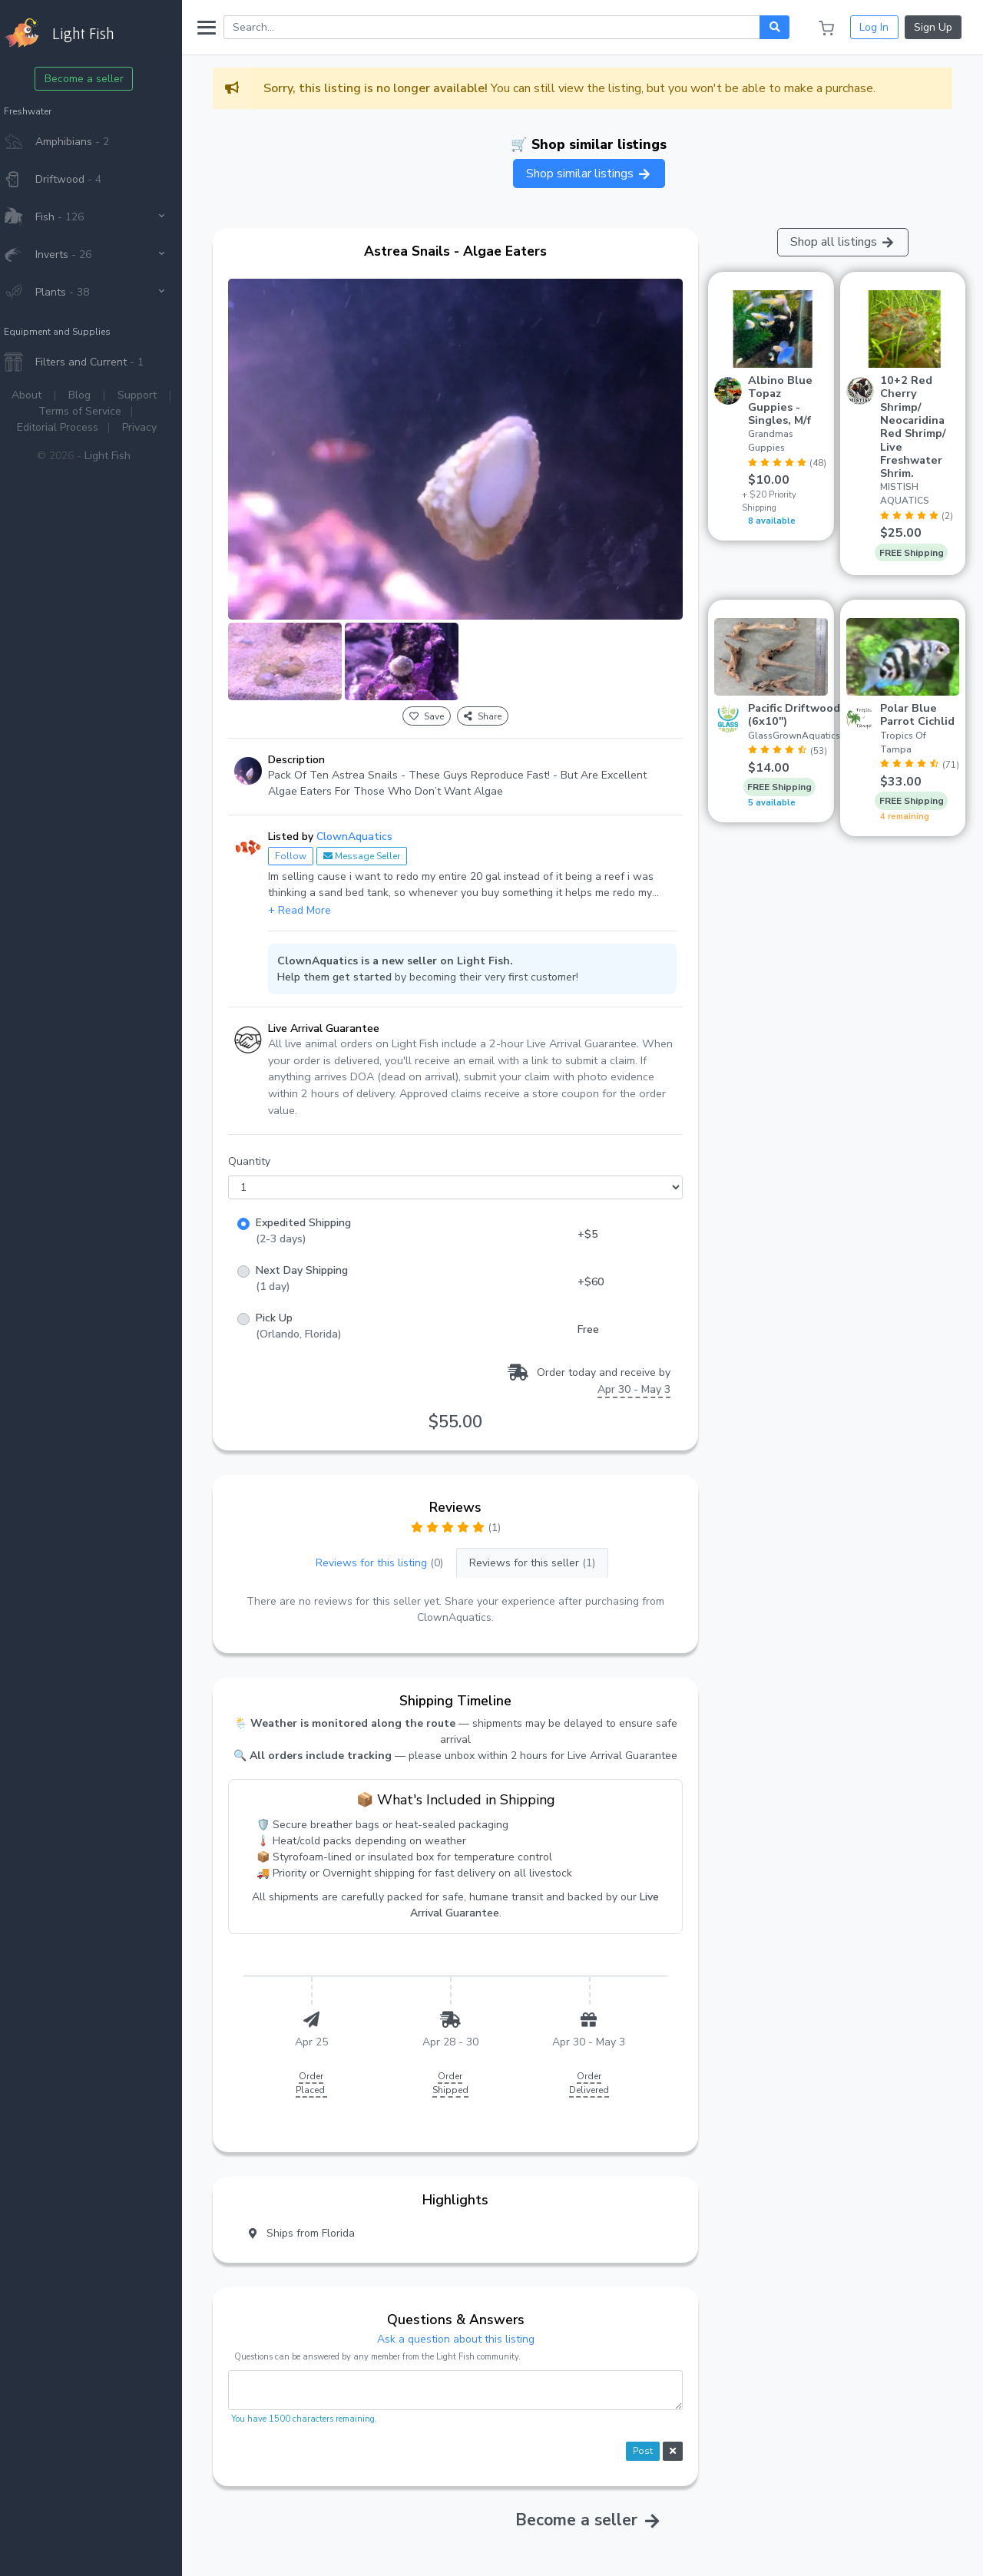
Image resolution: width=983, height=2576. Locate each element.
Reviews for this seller (542, 1554)
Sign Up (933, 27)
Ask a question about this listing (465, 2330)
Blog (94, 395)
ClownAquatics (369, 827)
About (41, 395)
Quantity (264, 1153)
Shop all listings (845, 241)
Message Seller (376, 847)
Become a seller (98, 78)
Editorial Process (72, 427)
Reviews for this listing (389, 1554)
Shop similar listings (596, 173)
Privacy (154, 427)
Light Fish (122, 455)
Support (151, 395)
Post (647, 2442)
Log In (874, 27)
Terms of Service (94, 411)
